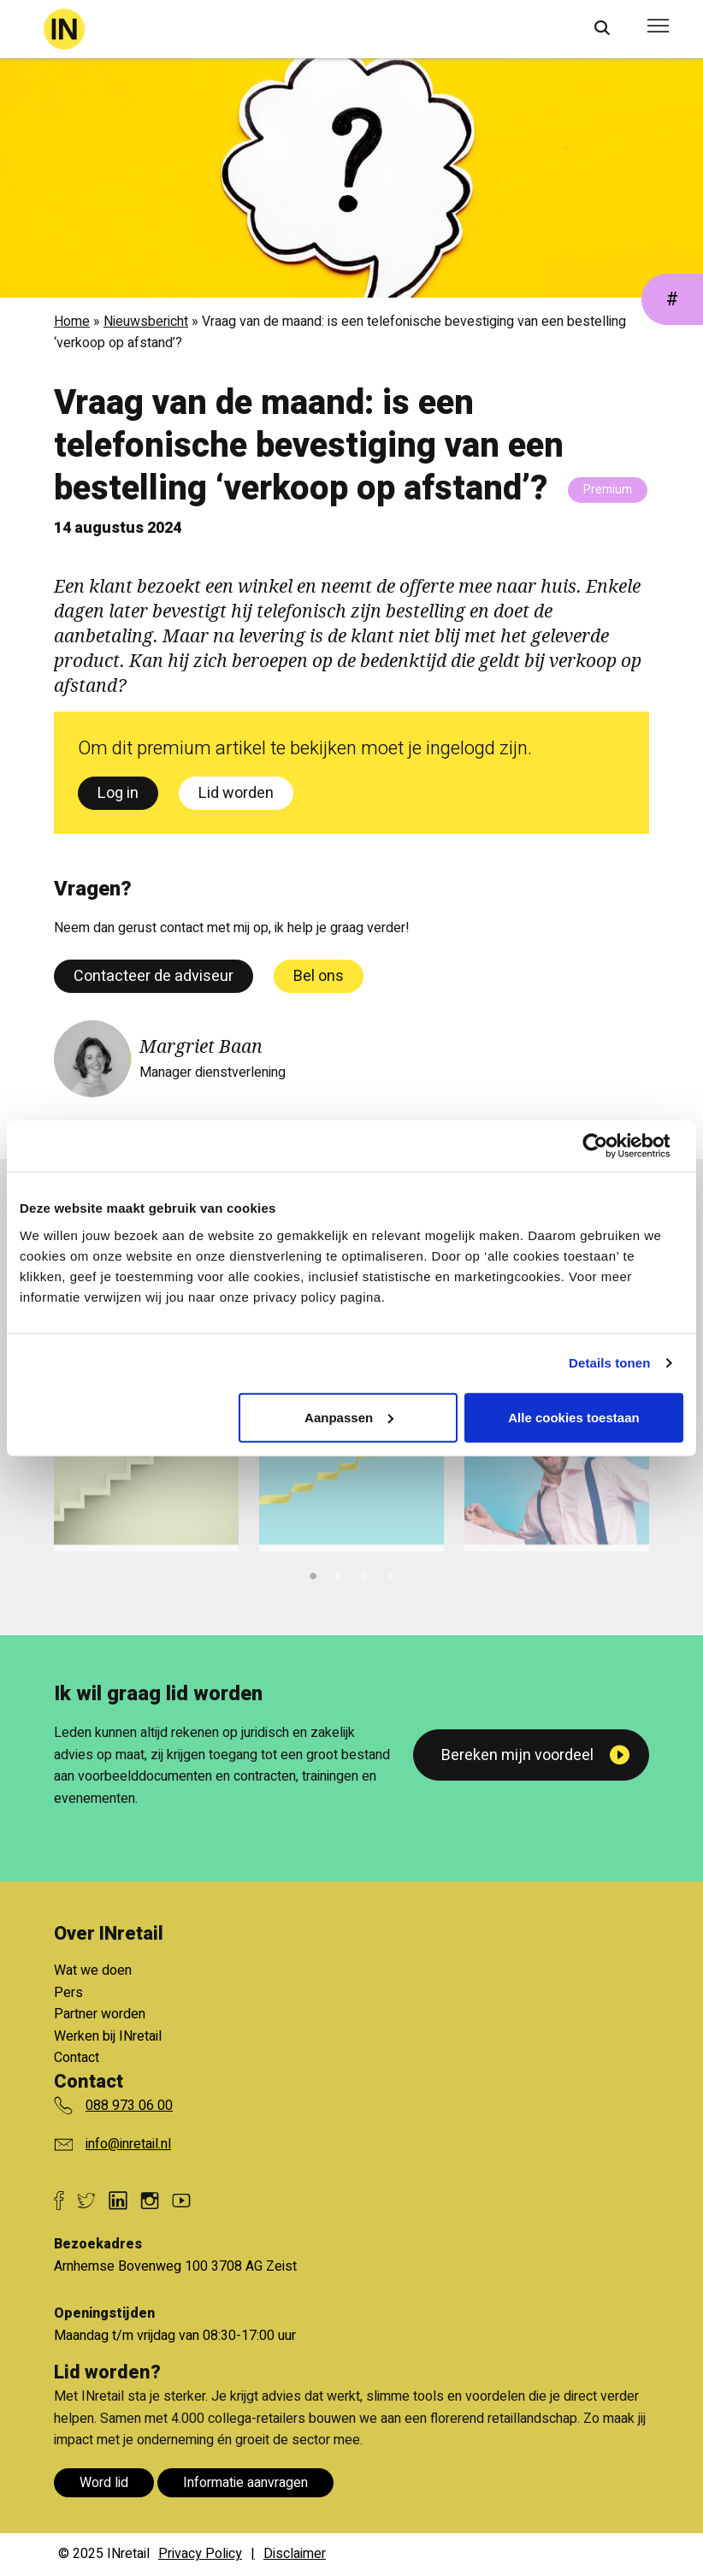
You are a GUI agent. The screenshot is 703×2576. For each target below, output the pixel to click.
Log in (118, 793)
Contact (76, 2057)
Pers (68, 1992)
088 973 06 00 (129, 2105)
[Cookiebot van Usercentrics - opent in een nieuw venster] (608, 1146)
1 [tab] (313, 1573)
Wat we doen (93, 1970)
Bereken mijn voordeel (517, 1755)
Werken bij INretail (108, 2036)
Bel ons (318, 976)
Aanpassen (348, 1416)
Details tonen (609, 1363)
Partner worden (99, 2014)
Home (72, 321)
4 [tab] (390, 1573)
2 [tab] (338, 1573)
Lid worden (236, 793)
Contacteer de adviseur (153, 976)
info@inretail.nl (128, 2144)
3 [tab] (364, 1573)
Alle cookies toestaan (573, 1416)
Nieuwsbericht (145, 321)
